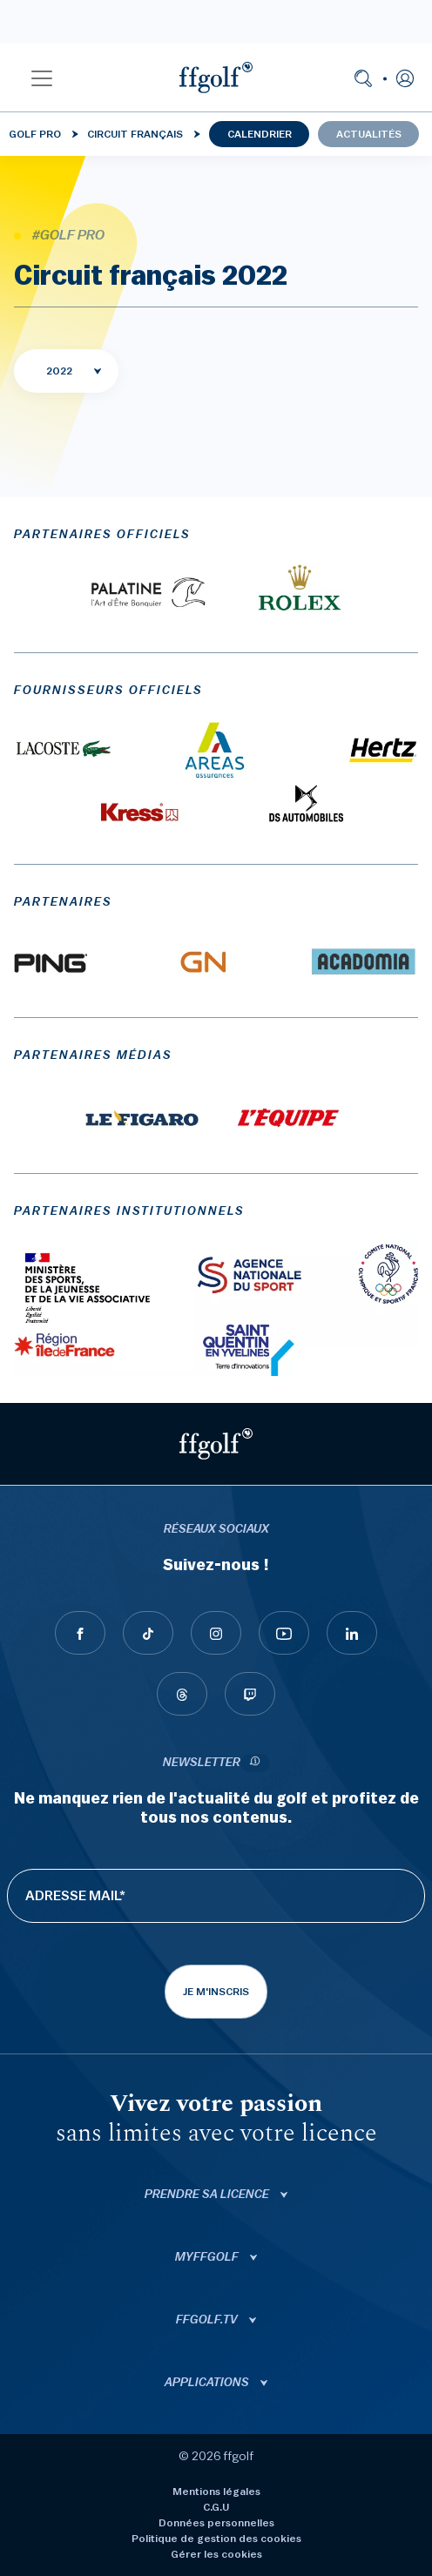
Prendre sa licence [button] (208, 2194)
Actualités (369, 134)
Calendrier (259, 134)
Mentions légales (216, 2491)
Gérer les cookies (216, 2554)
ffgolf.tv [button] (208, 2320)
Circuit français (135, 134)
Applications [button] (208, 2383)
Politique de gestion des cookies (216, 2538)
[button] (41, 77)
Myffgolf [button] (208, 2257)
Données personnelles (216, 2523)
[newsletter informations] (255, 1763)
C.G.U (216, 2507)
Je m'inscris (216, 1991)
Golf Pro (35, 134)
